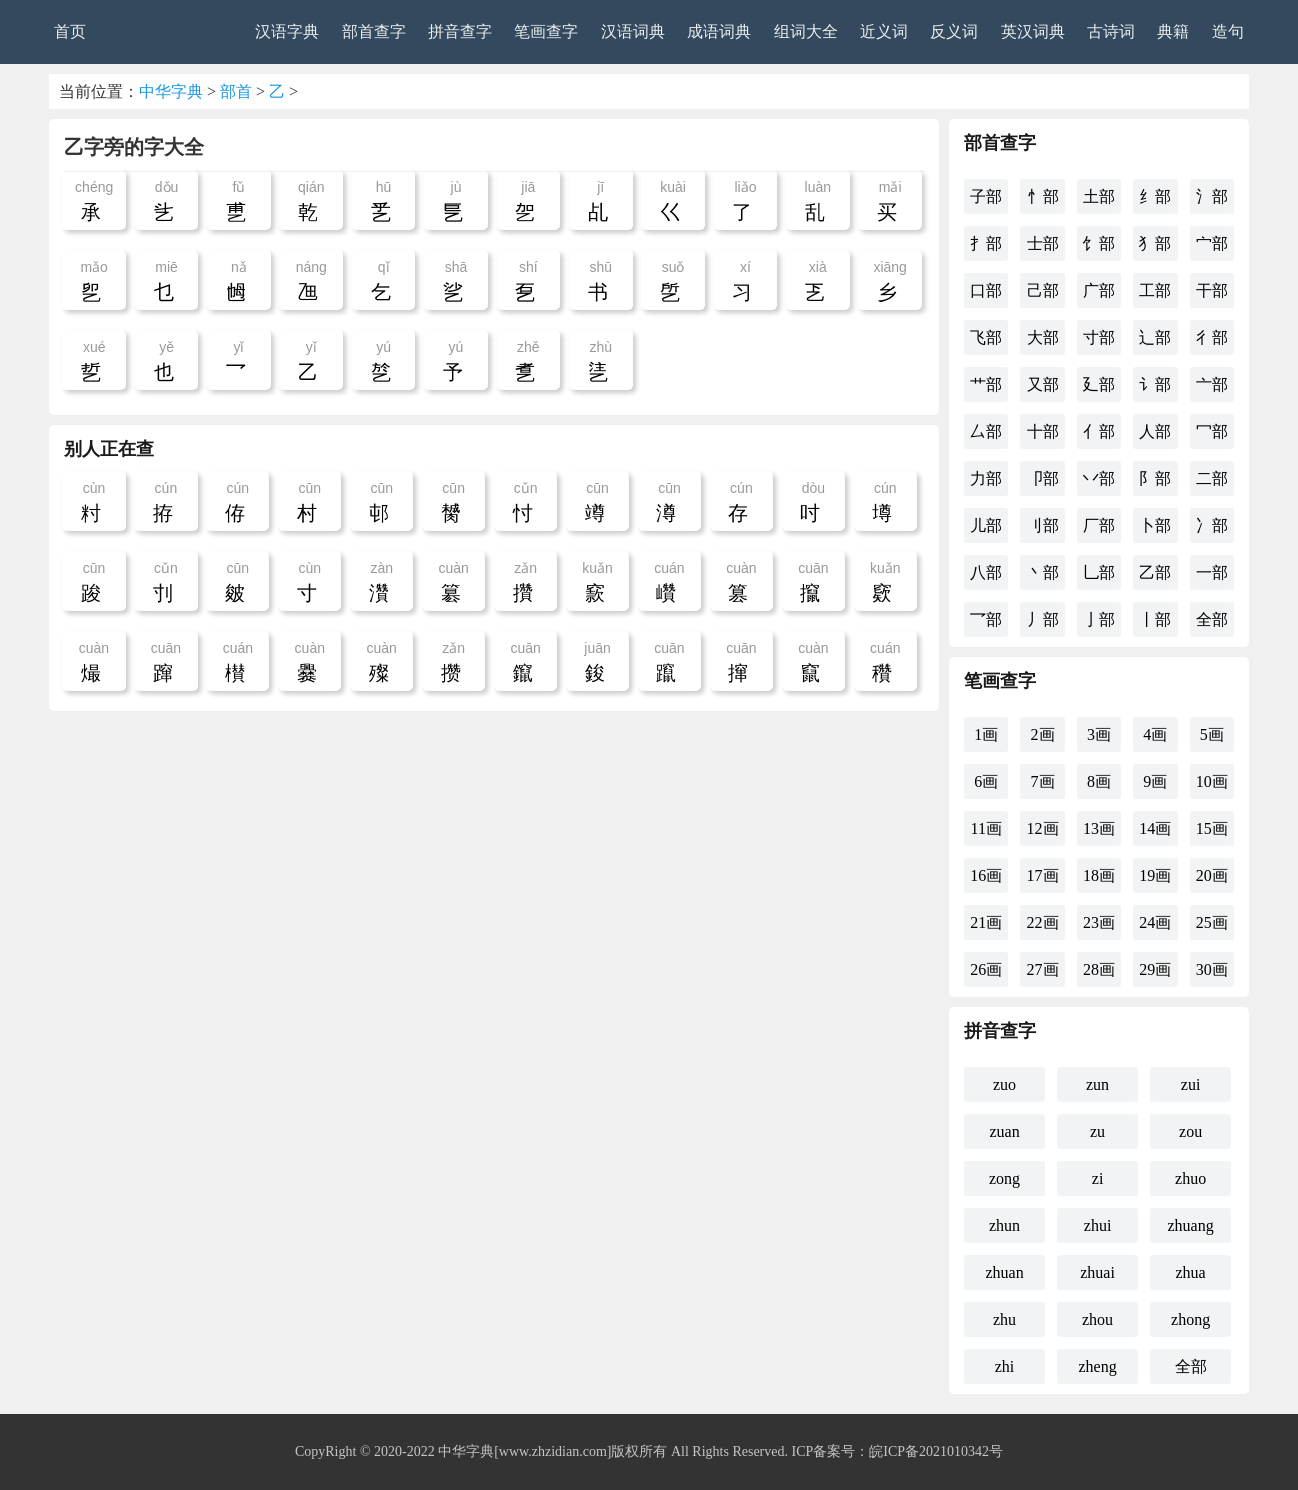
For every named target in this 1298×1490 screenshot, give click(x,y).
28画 (1099, 969)
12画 (1043, 828)
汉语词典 (633, 31)
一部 (1212, 572)
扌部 (986, 243)
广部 (1099, 290)
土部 (1099, 196)
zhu (1004, 1319)
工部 (1155, 290)
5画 (1212, 734)
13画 (1099, 828)
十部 (1043, 431)
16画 (986, 875)
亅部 (1099, 619)
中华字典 (171, 91)
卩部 (1043, 478)
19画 (1155, 875)
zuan (1004, 1131)
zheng (1097, 1366)
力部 (986, 478)
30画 (1212, 969)
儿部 (986, 525)
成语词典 (719, 31)
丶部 (1043, 572)
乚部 (1099, 572)
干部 (1212, 290)
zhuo (1190, 1178)
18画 (1099, 875)
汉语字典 (287, 31)
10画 (1212, 781)
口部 (986, 290)
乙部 (1155, 572)
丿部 (1043, 619)
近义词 (884, 31)
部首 (236, 91)
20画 (1212, 875)
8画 (1099, 781)
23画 (1099, 922)
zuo (1004, 1084)
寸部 (1099, 337)
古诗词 (1111, 31)
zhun (1004, 1225)
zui (1191, 1084)
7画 (1043, 781)
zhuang (1191, 1225)
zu (1097, 1131)
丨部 (1155, 619)
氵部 (1212, 196)
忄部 (1043, 196)
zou (1190, 1131)
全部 (1212, 619)
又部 (1043, 384)
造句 (1228, 31)
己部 (1043, 290)
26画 (986, 969)
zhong (1190, 1319)
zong (1004, 1178)
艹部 (986, 384)
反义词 (954, 31)
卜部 (1155, 525)
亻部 (1099, 431)
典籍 (1173, 31)
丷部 (1099, 478)
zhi (1005, 1366)
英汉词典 (1033, 31)
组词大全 (806, 31)
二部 (1212, 478)
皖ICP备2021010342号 (936, 1451)
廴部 (1099, 384)
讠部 (1155, 384)
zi (1098, 1178)
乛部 (986, 619)
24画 (1155, 922)
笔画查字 (546, 31)
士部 (1043, 243)
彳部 (1212, 337)
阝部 (1155, 478)
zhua (1191, 1272)
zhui (1098, 1225)
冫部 (1212, 525)
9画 (1155, 781)
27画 (1043, 969)
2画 (1043, 734)
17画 (1043, 875)
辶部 (1155, 337)
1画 (986, 734)
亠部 (1212, 384)
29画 (1155, 969)
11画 (985, 828)
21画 (986, 922)
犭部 (1155, 243)
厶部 (986, 431)
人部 (1155, 431)
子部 (986, 196)
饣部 (1099, 243)
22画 (1043, 922)
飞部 (986, 337)
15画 (1212, 828)
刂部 (1043, 525)
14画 (1155, 828)
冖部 (1212, 431)
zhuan (1004, 1272)
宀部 (1212, 243)
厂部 (1099, 525)
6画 (986, 781)
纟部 (1155, 196)
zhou (1097, 1319)
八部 (986, 572)
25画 (1212, 922)
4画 (1155, 734)
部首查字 (374, 31)
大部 (1043, 337)
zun (1097, 1084)
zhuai (1097, 1272)
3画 (1099, 734)
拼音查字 (460, 31)
